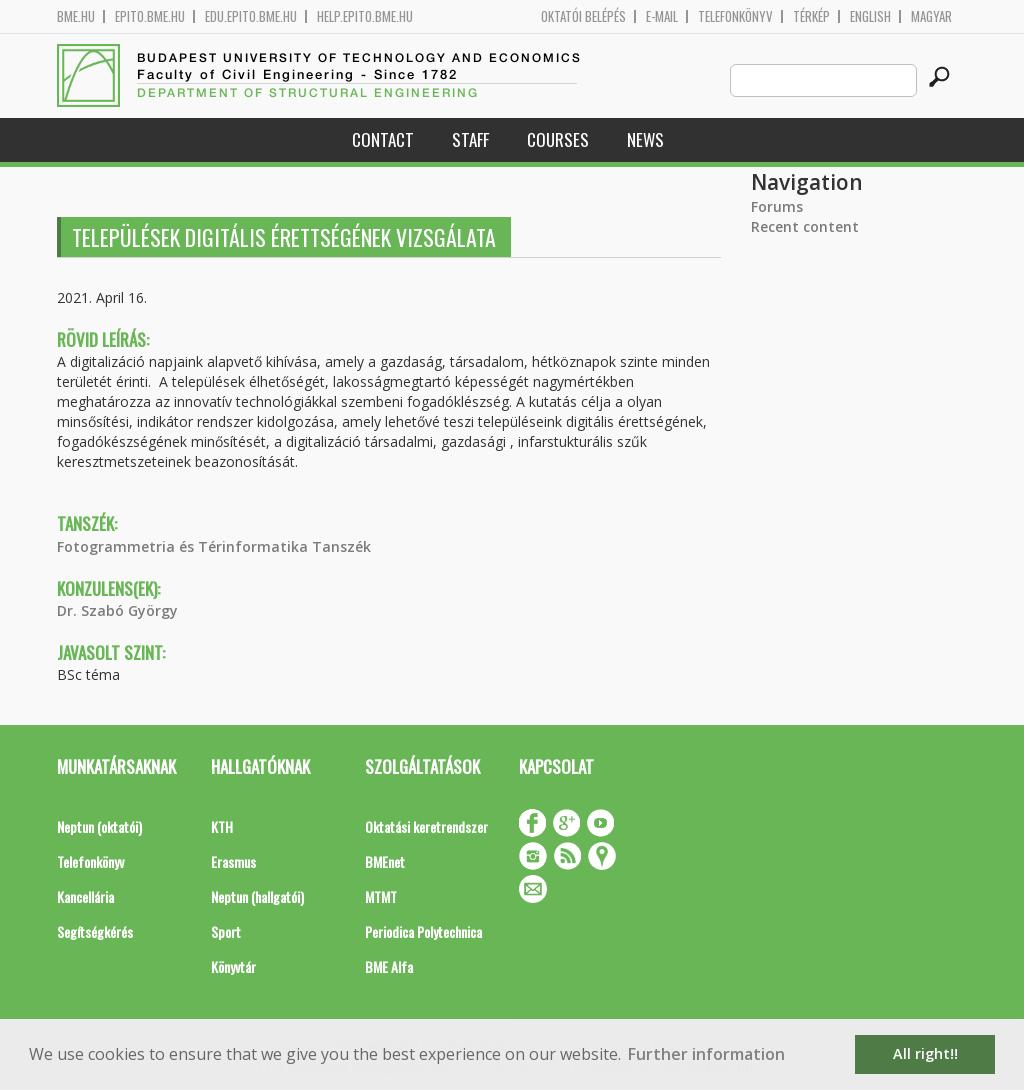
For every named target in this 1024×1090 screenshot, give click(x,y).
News (645, 139)
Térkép (811, 16)
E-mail (662, 16)
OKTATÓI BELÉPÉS (583, 16)
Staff (470, 139)
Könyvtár (233, 966)
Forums (777, 206)
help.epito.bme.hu (365, 16)
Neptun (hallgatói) (257, 896)
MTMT (381, 896)
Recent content (805, 226)
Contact (383, 139)
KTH (222, 826)
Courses (558, 139)
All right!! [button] (925, 1053)
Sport (226, 931)
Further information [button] (706, 1054)
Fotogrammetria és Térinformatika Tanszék (214, 546)
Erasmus (233, 861)
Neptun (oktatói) (99, 826)
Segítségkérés (95, 931)
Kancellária (85, 896)
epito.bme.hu (150, 16)
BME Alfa (389, 966)
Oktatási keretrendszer (426, 826)
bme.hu (76, 16)
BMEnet (385, 861)
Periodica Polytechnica (423, 931)
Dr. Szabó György (117, 610)
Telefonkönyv (735, 16)
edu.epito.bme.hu (251, 16)
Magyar (931, 16)
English (870, 16)
